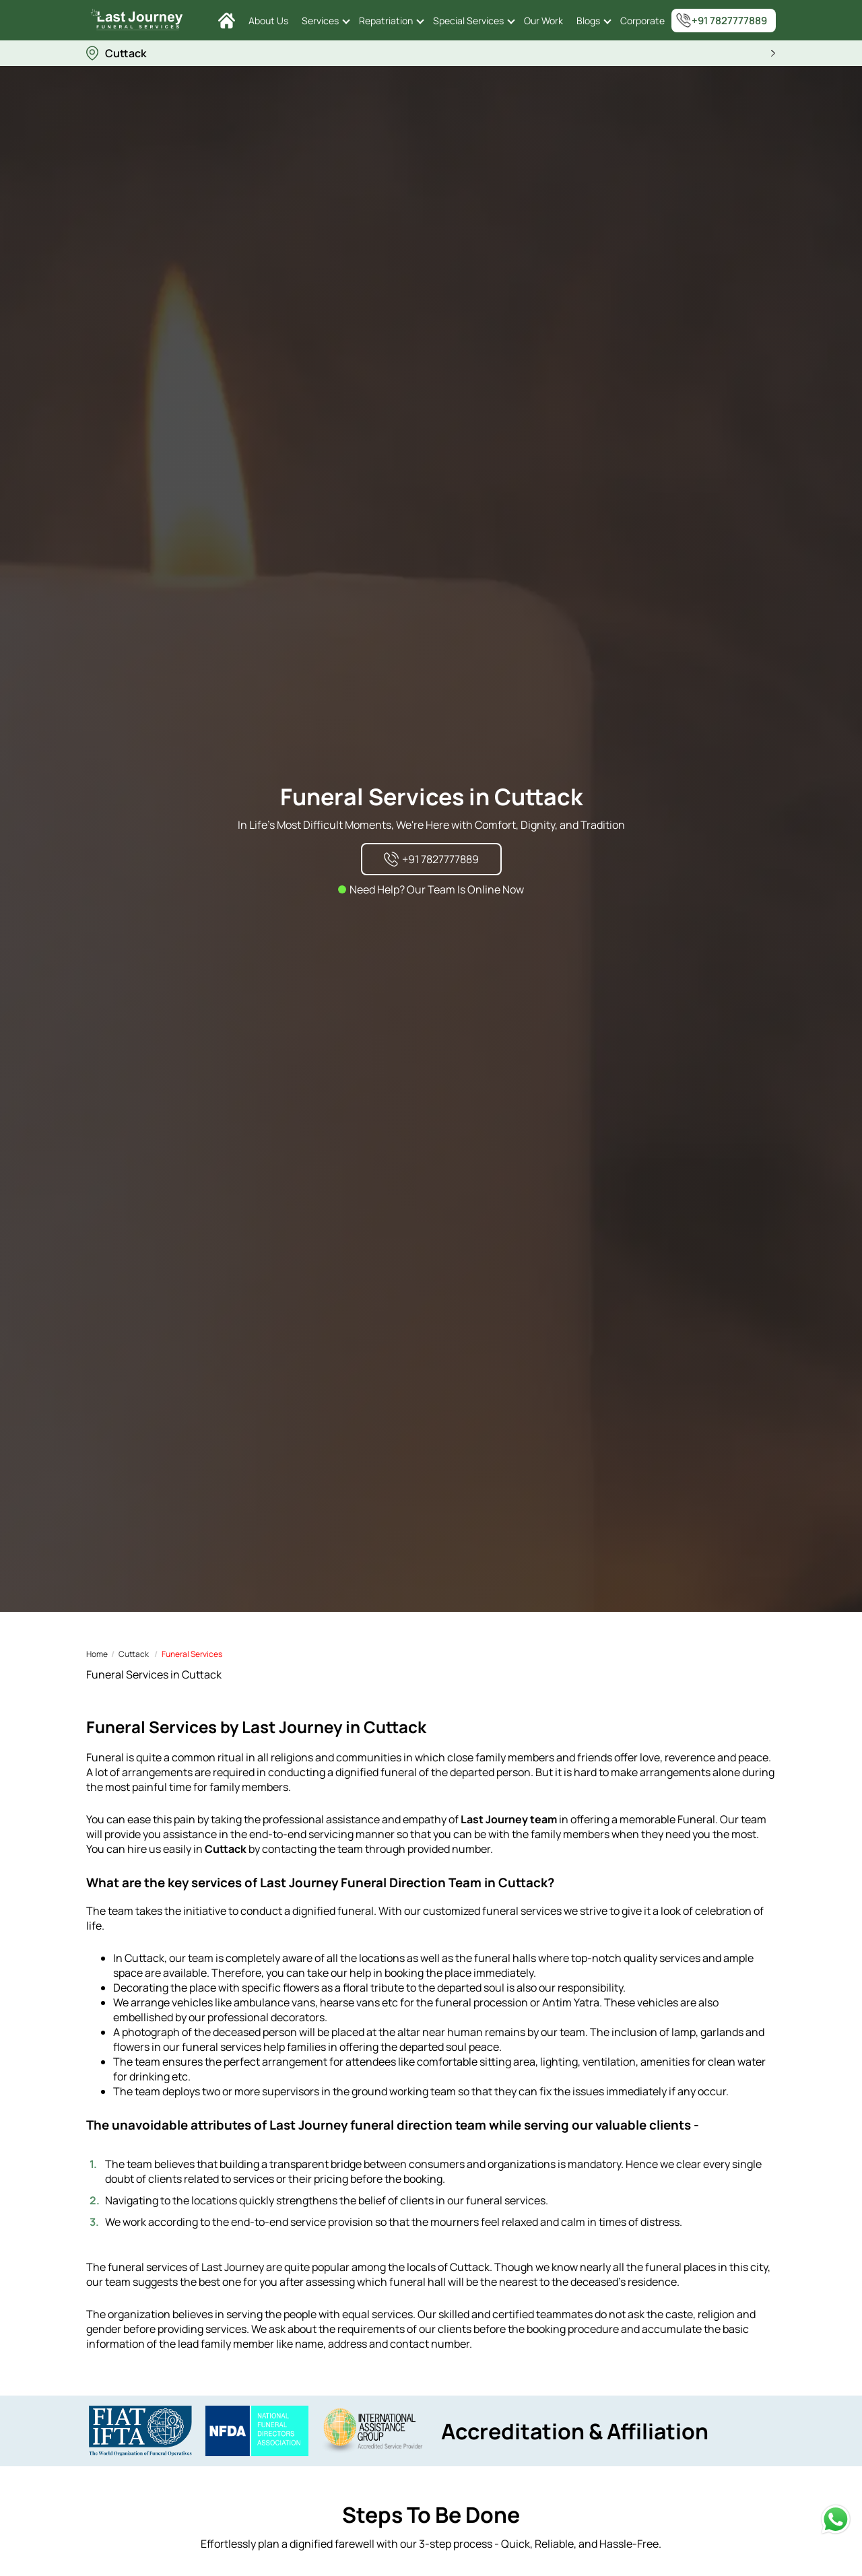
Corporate (642, 20)
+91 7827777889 (721, 20)
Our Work (543, 20)
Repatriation (386, 20)
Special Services (468, 20)
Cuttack (134, 1654)
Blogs (588, 20)
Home (97, 1654)
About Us (268, 20)
